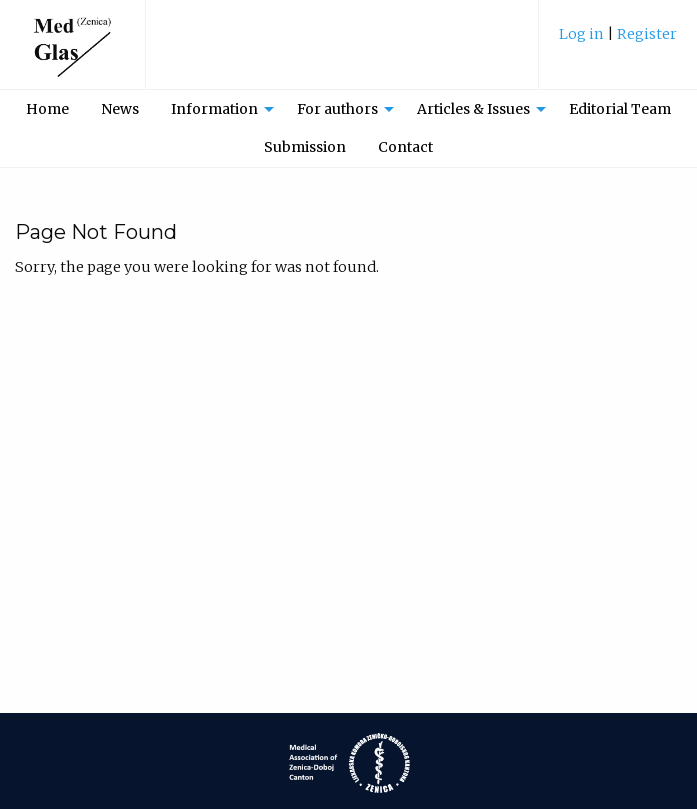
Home (47, 109)
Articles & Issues (473, 109)
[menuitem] (618, 41)
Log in (583, 34)
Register (647, 34)
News (120, 109)
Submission (305, 147)
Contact (405, 147)
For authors (337, 109)
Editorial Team (620, 109)
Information (214, 109)
